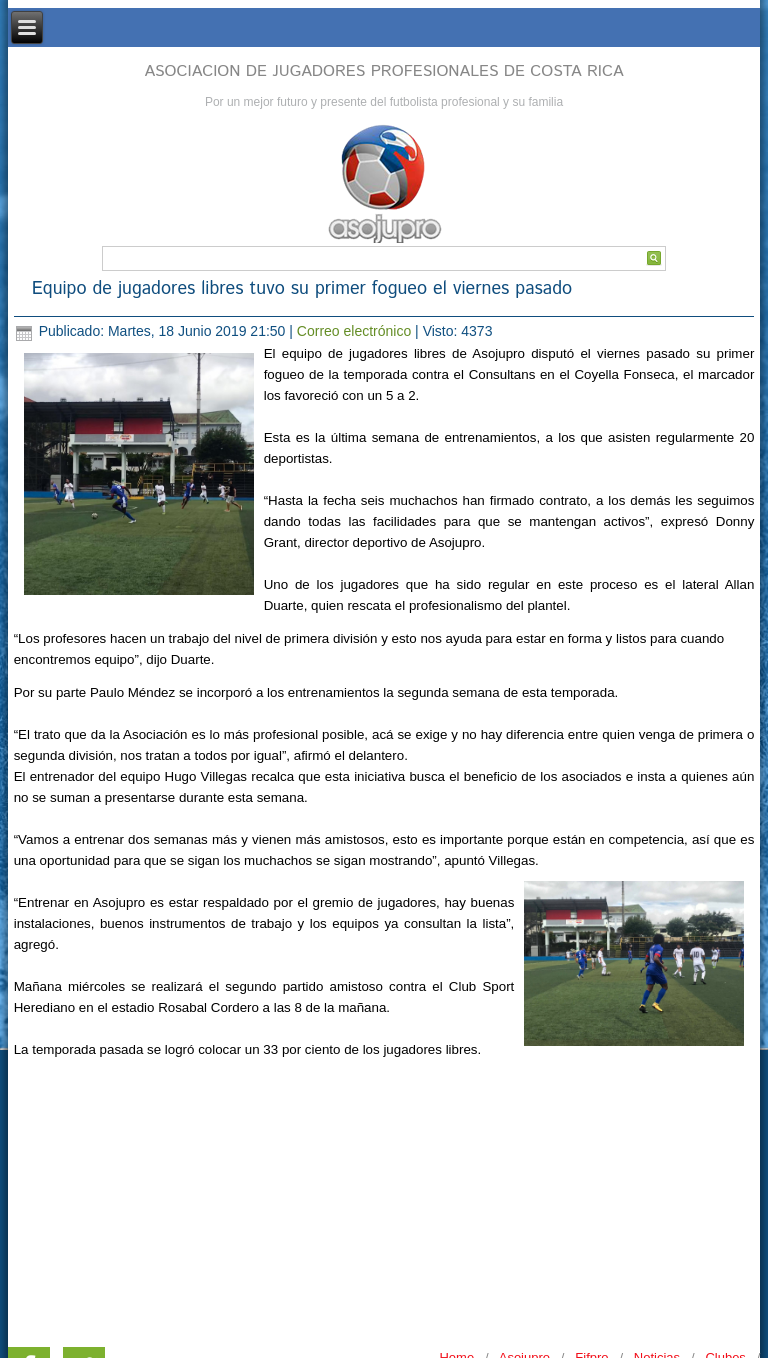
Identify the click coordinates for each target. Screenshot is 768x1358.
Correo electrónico (356, 331)
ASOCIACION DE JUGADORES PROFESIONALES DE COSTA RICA (383, 71)
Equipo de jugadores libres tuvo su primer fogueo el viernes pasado (302, 289)
